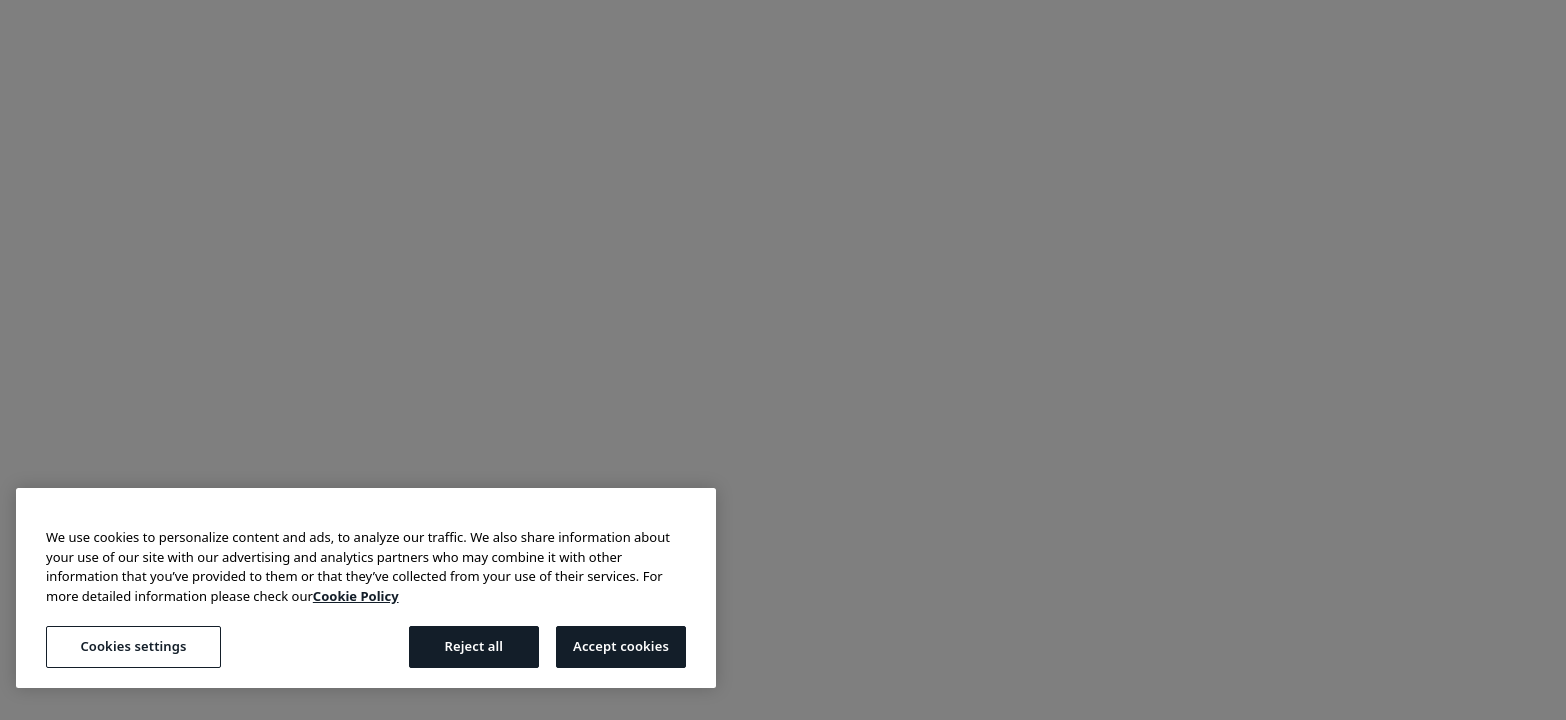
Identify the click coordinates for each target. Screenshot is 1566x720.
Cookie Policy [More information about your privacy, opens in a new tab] (356, 596)
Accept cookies (621, 646)
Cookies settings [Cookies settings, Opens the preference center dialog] (133, 646)
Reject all (473, 646)
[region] (366, 588)
